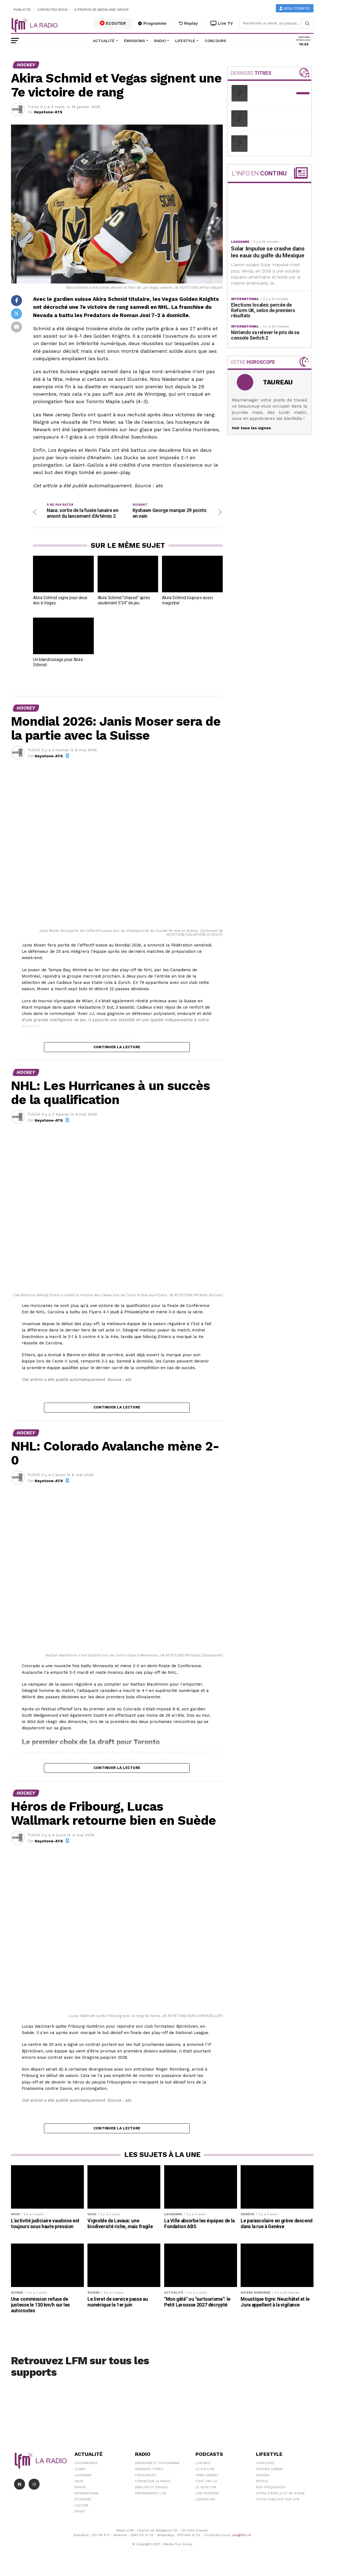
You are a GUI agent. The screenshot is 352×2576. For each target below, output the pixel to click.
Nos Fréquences (270, 2495)
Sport (80, 2519)
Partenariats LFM (150, 2501)
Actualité (104, 40)
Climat (80, 2476)
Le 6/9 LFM (205, 2476)
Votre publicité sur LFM (277, 2507)
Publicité (22, 9)
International (87, 2501)
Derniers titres (149, 2476)
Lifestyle (185, 40)
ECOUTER (113, 23)
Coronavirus (86, 2470)
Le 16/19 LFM (206, 2495)
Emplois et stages (151, 2495)
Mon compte (294, 8)
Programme (152, 23)
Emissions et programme (157, 2470)
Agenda (263, 2482)
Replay (188, 23)
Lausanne (83, 2482)
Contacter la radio (152, 2488)
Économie (83, 2507)
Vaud (79, 2488)
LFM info (203, 2470)
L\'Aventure (205, 2507)
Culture (82, 2513)
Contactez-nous (52, 9)
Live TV (221, 23)
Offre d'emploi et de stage (280, 2501)
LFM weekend (207, 2501)
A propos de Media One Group (102, 9)
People (262, 2488)
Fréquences (145, 2482)
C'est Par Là (206, 2488)
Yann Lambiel (207, 2482)
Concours (215, 40)
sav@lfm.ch (241, 2542)
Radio (160, 40)
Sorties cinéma (269, 2476)
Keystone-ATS (48, 112)
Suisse (80, 2495)
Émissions (134, 40)
